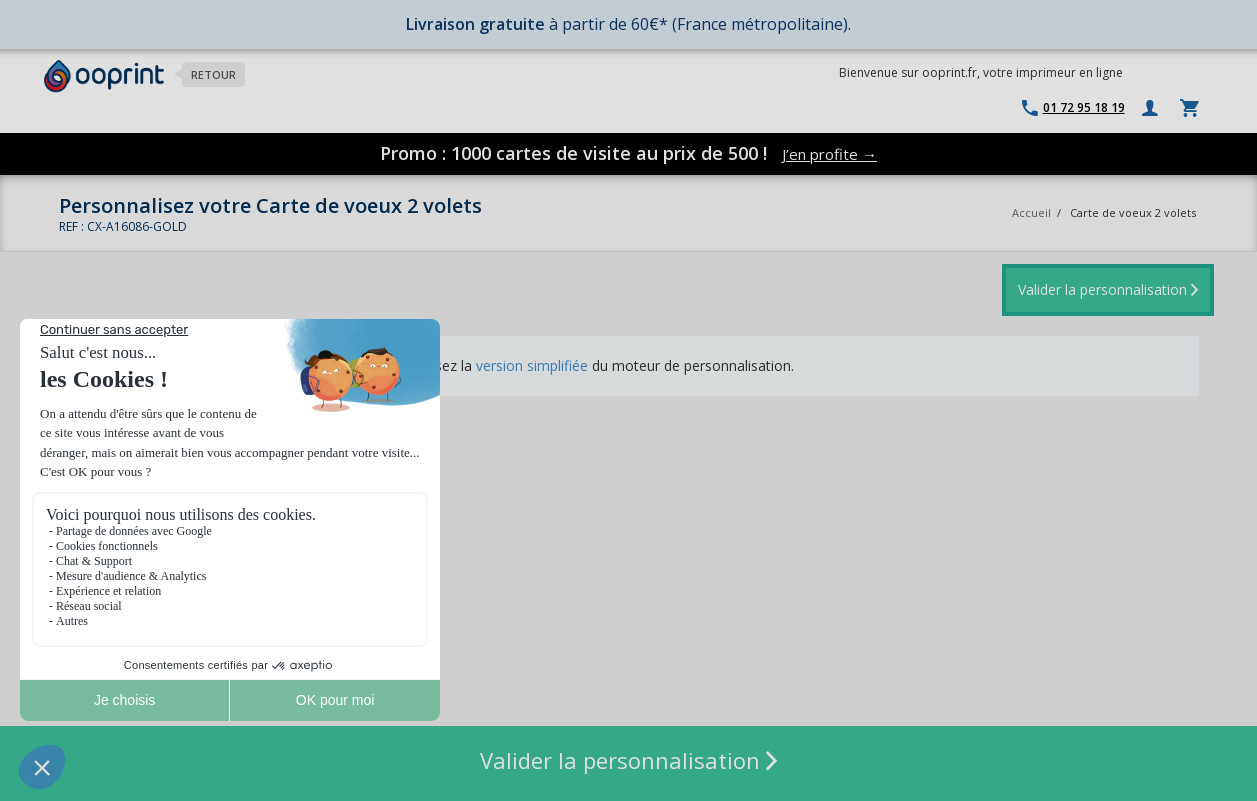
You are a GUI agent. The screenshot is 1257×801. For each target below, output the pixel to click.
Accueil (1031, 212)
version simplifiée (532, 365)
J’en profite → (829, 154)
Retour (213, 74)
